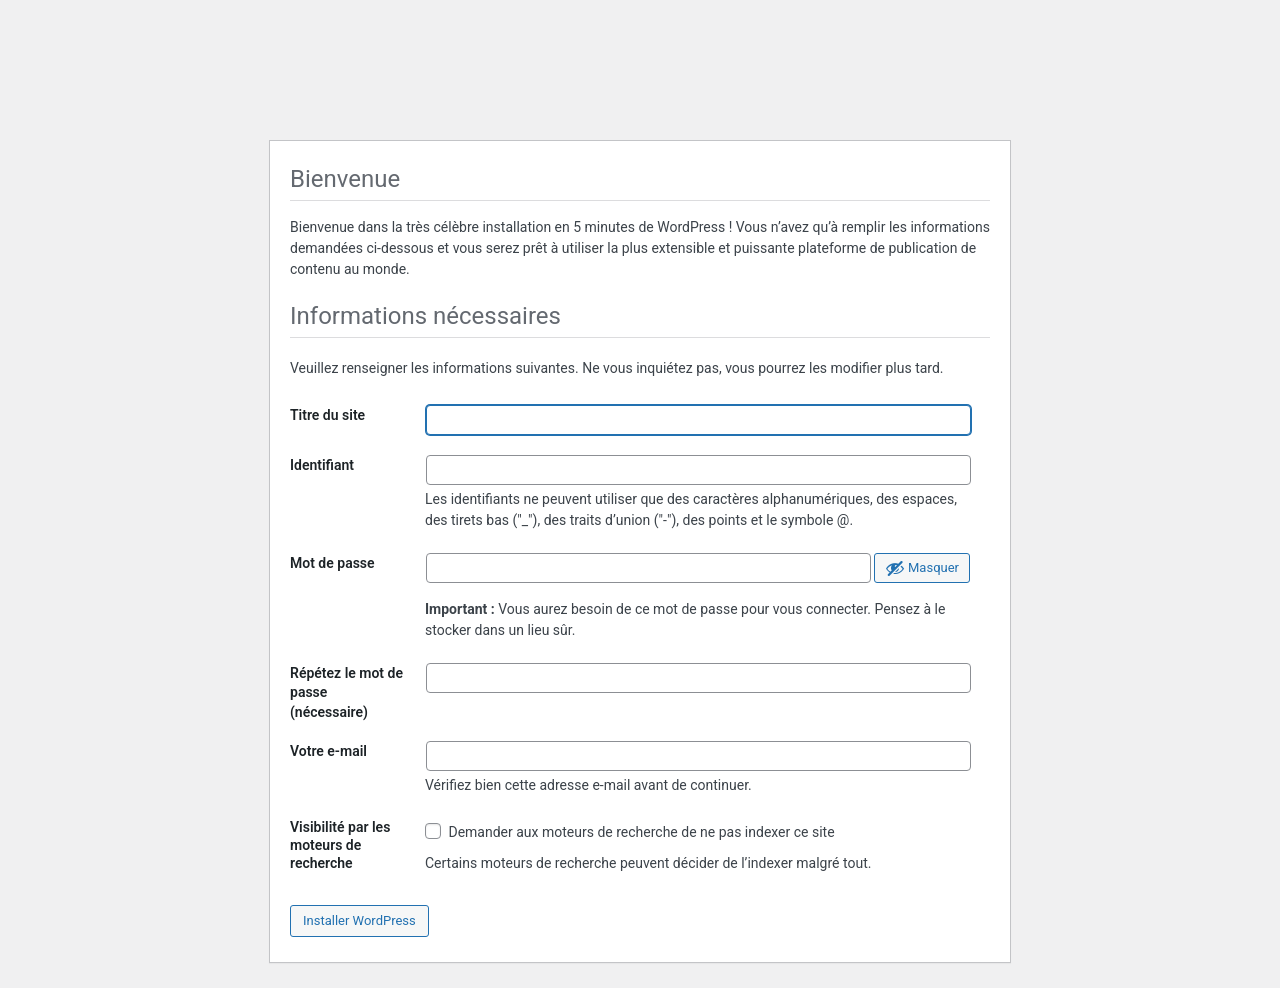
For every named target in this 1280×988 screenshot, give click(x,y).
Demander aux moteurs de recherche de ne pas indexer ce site (630, 831)
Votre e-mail (328, 751)
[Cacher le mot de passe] (922, 568)
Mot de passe (332, 563)
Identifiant (322, 465)
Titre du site (327, 415)
